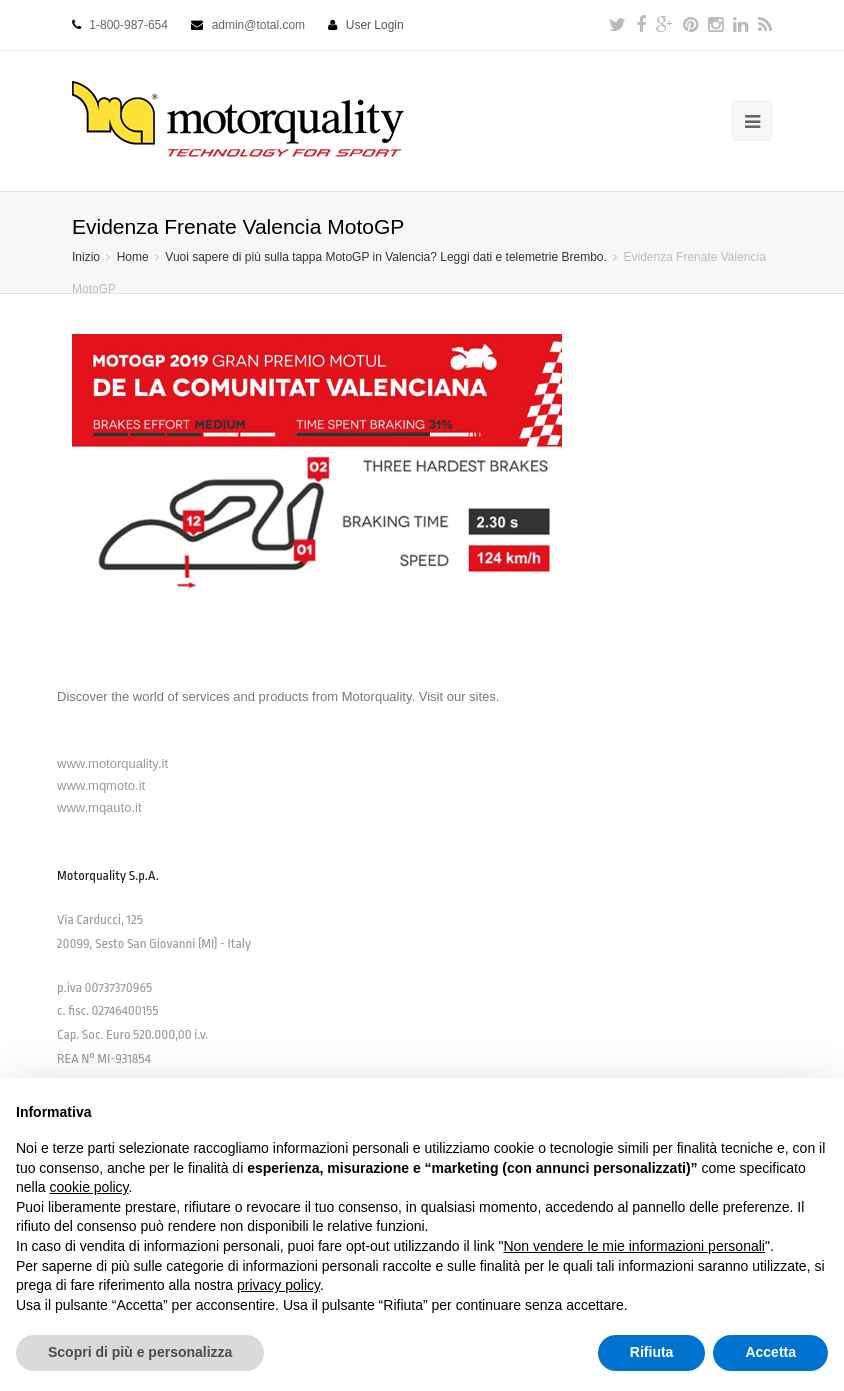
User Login (375, 25)
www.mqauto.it (99, 807)
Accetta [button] (770, 1352)
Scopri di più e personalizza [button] (140, 1352)
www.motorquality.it (112, 763)
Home (133, 257)
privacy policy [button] (278, 1285)
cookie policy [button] (88, 1187)
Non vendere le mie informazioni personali (633, 1246)
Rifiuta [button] (652, 1352)
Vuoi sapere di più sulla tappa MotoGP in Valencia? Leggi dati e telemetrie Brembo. (385, 257)
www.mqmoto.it (101, 785)
